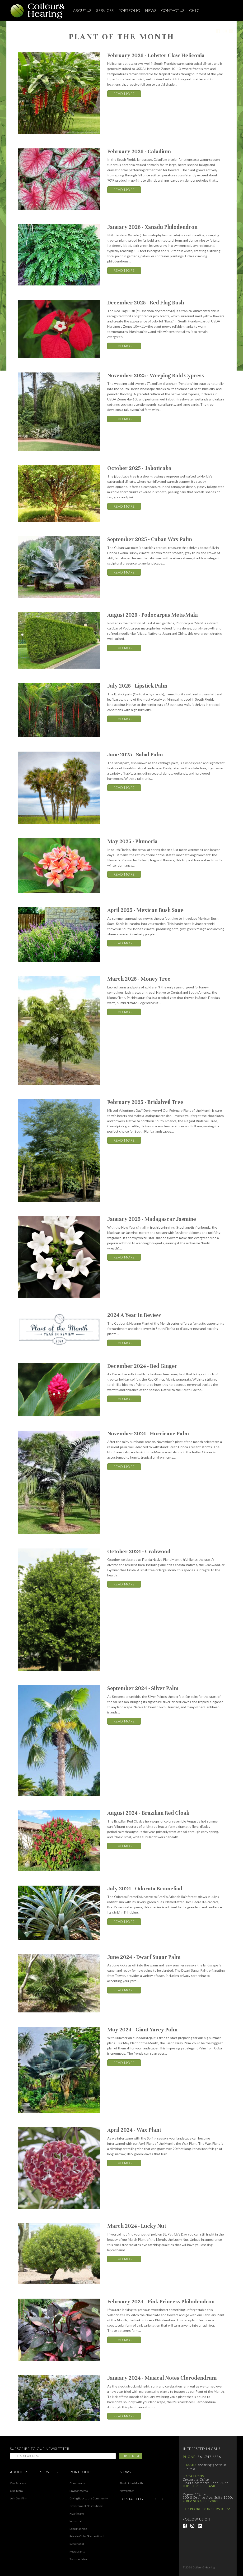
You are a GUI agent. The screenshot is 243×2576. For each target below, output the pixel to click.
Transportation (79, 2559)
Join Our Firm (19, 2498)
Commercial (77, 2483)
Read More (124, 94)
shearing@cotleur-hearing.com (205, 2466)
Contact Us (172, 10)
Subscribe (130, 2456)
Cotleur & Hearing (38, 10)
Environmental (79, 2490)
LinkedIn (230, 31)
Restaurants (77, 2551)
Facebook (217, 31)
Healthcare (77, 2513)
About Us (82, 10)
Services (105, 10)
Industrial (76, 2521)
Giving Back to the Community (89, 2498)
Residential (77, 2544)
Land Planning (78, 2528)
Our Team (16, 2490)
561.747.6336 (209, 2457)
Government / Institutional (86, 2506)
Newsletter (127, 2490)
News (150, 10)
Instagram (223, 31)
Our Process (18, 2483)
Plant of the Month (131, 2483)
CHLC (194, 10)
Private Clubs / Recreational (87, 2536)
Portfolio (129, 10)
